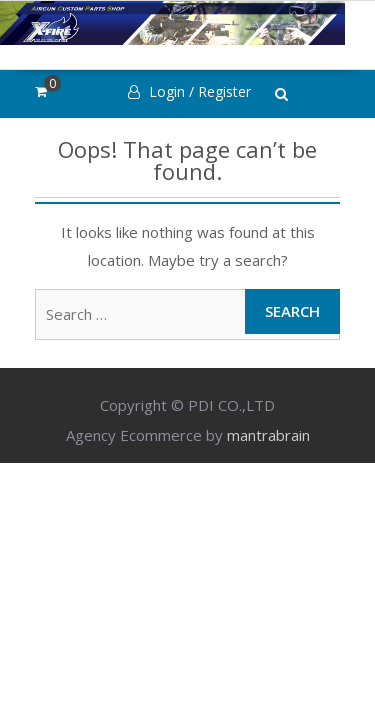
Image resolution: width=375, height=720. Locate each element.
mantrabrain (268, 435)
